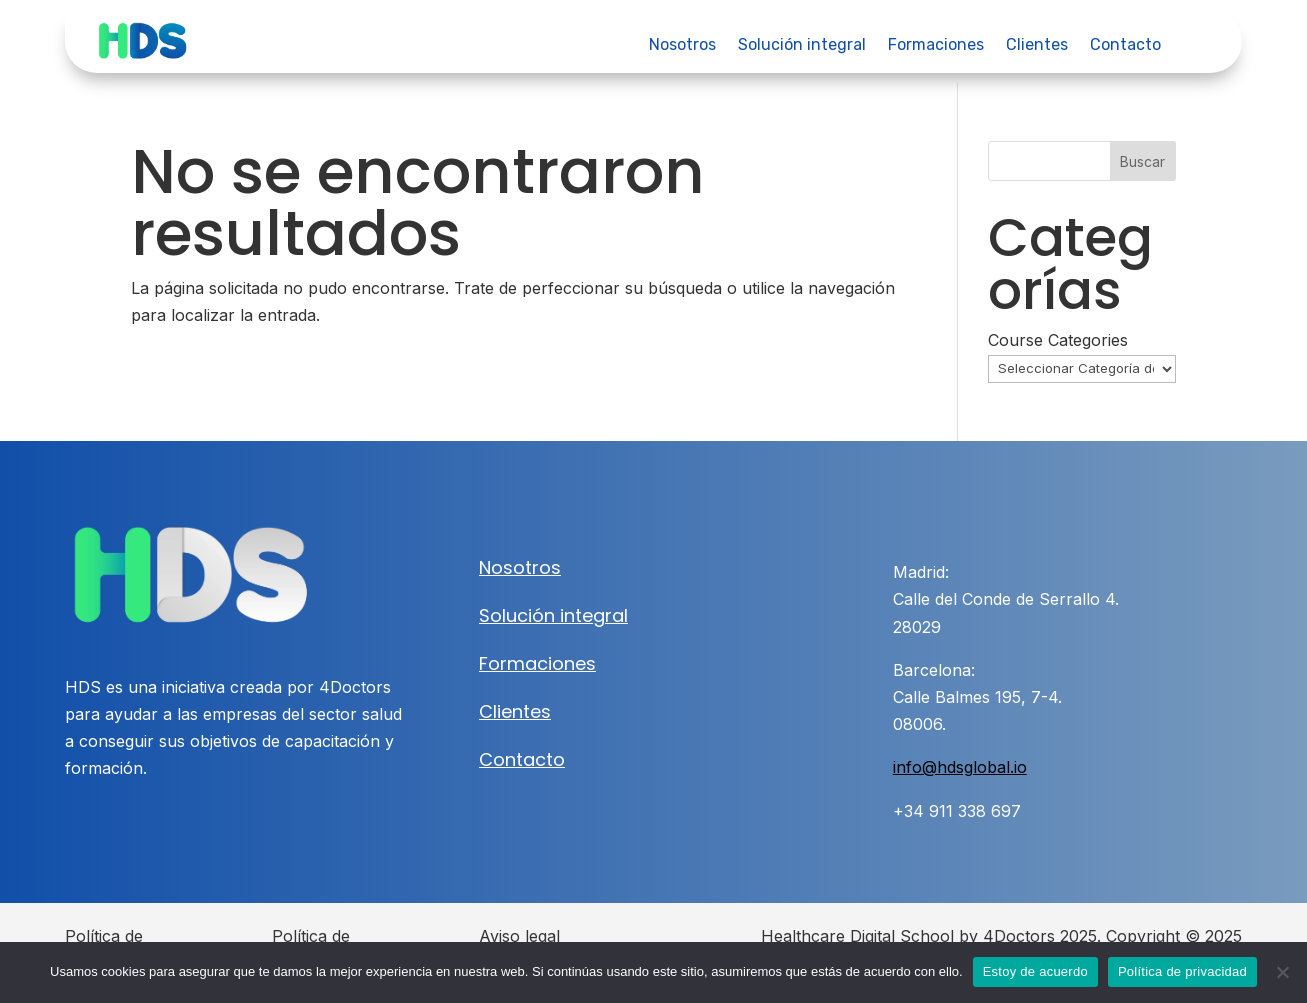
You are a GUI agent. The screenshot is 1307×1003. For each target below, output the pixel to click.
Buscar (1142, 161)
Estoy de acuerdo (1035, 971)
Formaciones (936, 46)
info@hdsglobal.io (960, 767)
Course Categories (1058, 340)
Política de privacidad (1182, 971)
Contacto (1125, 46)
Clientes (1037, 46)
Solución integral (802, 46)
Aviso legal (519, 936)
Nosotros (682, 46)
